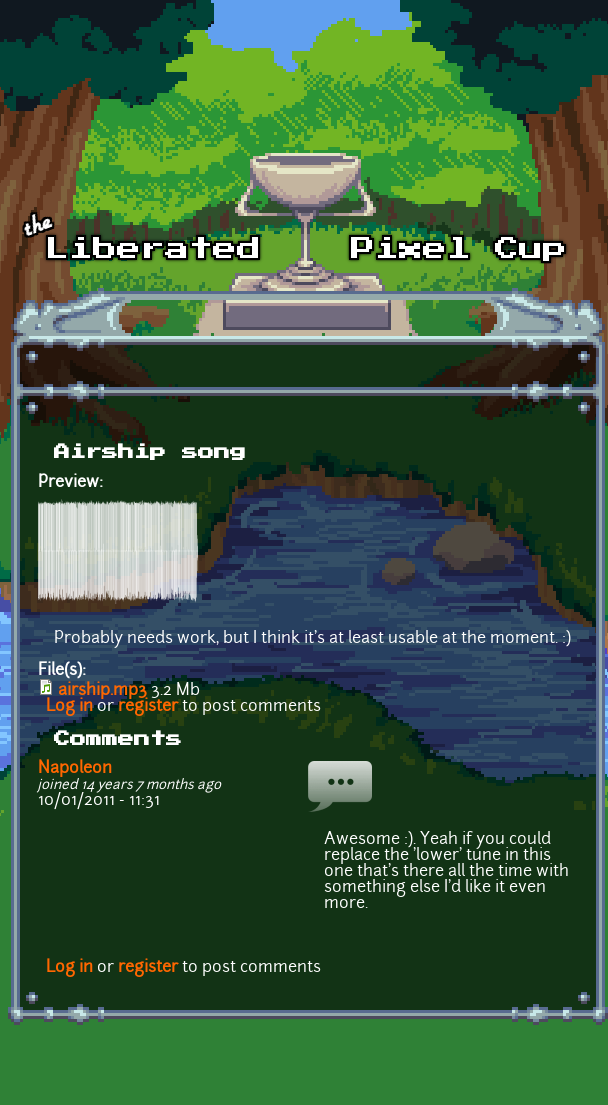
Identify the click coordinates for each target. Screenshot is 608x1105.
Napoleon (75, 769)
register (148, 707)
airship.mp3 (102, 691)
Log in (69, 707)
